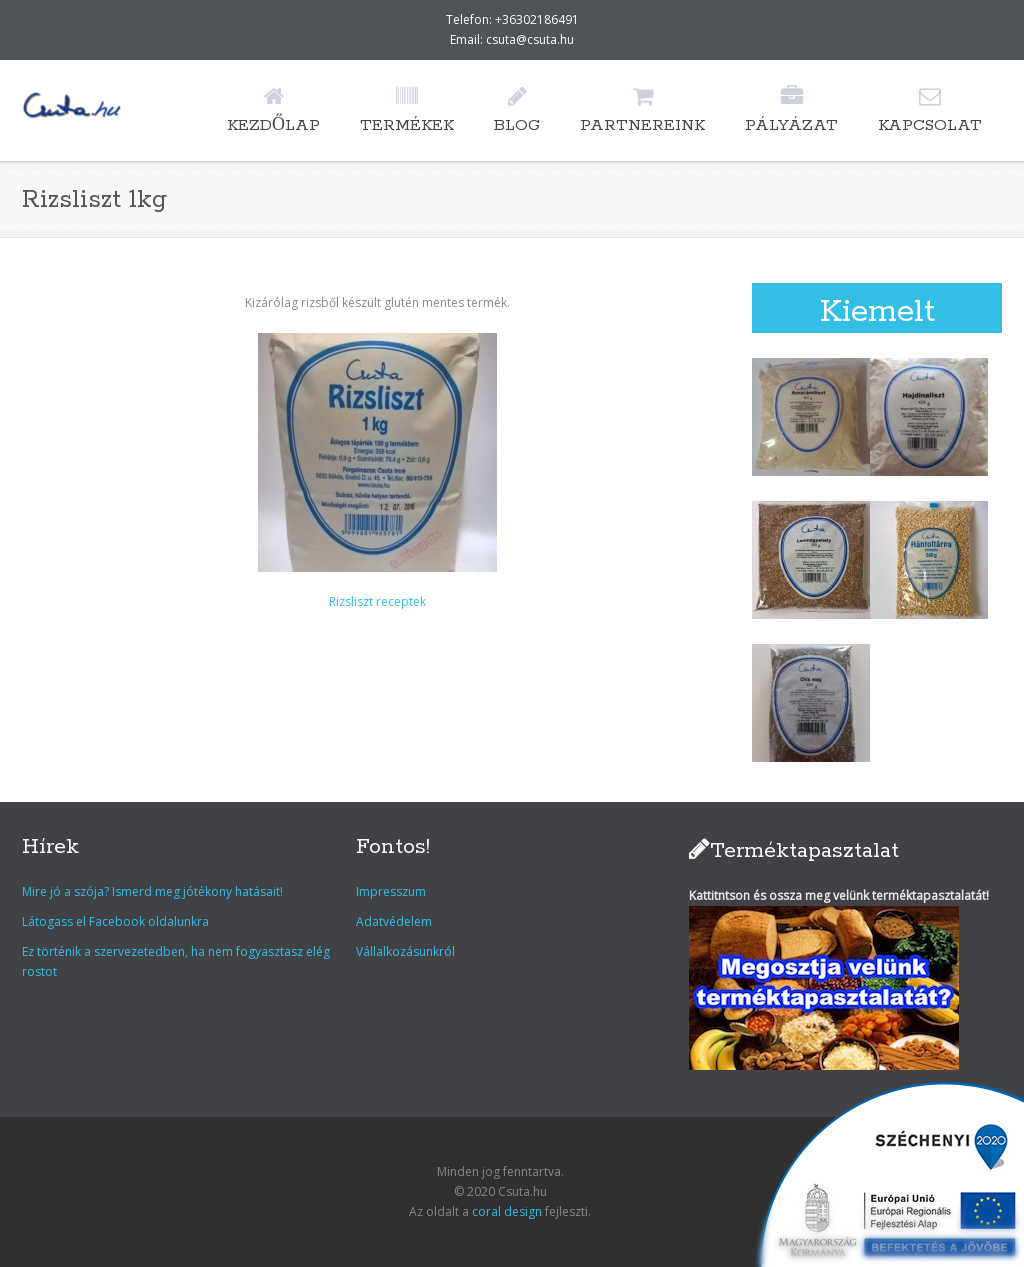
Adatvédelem (394, 921)
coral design (507, 1211)
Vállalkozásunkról (405, 951)
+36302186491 (537, 19)
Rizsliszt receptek (377, 601)
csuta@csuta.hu (530, 39)
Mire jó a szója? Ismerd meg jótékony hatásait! (152, 891)
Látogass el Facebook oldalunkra (115, 921)
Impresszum (391, 891)
